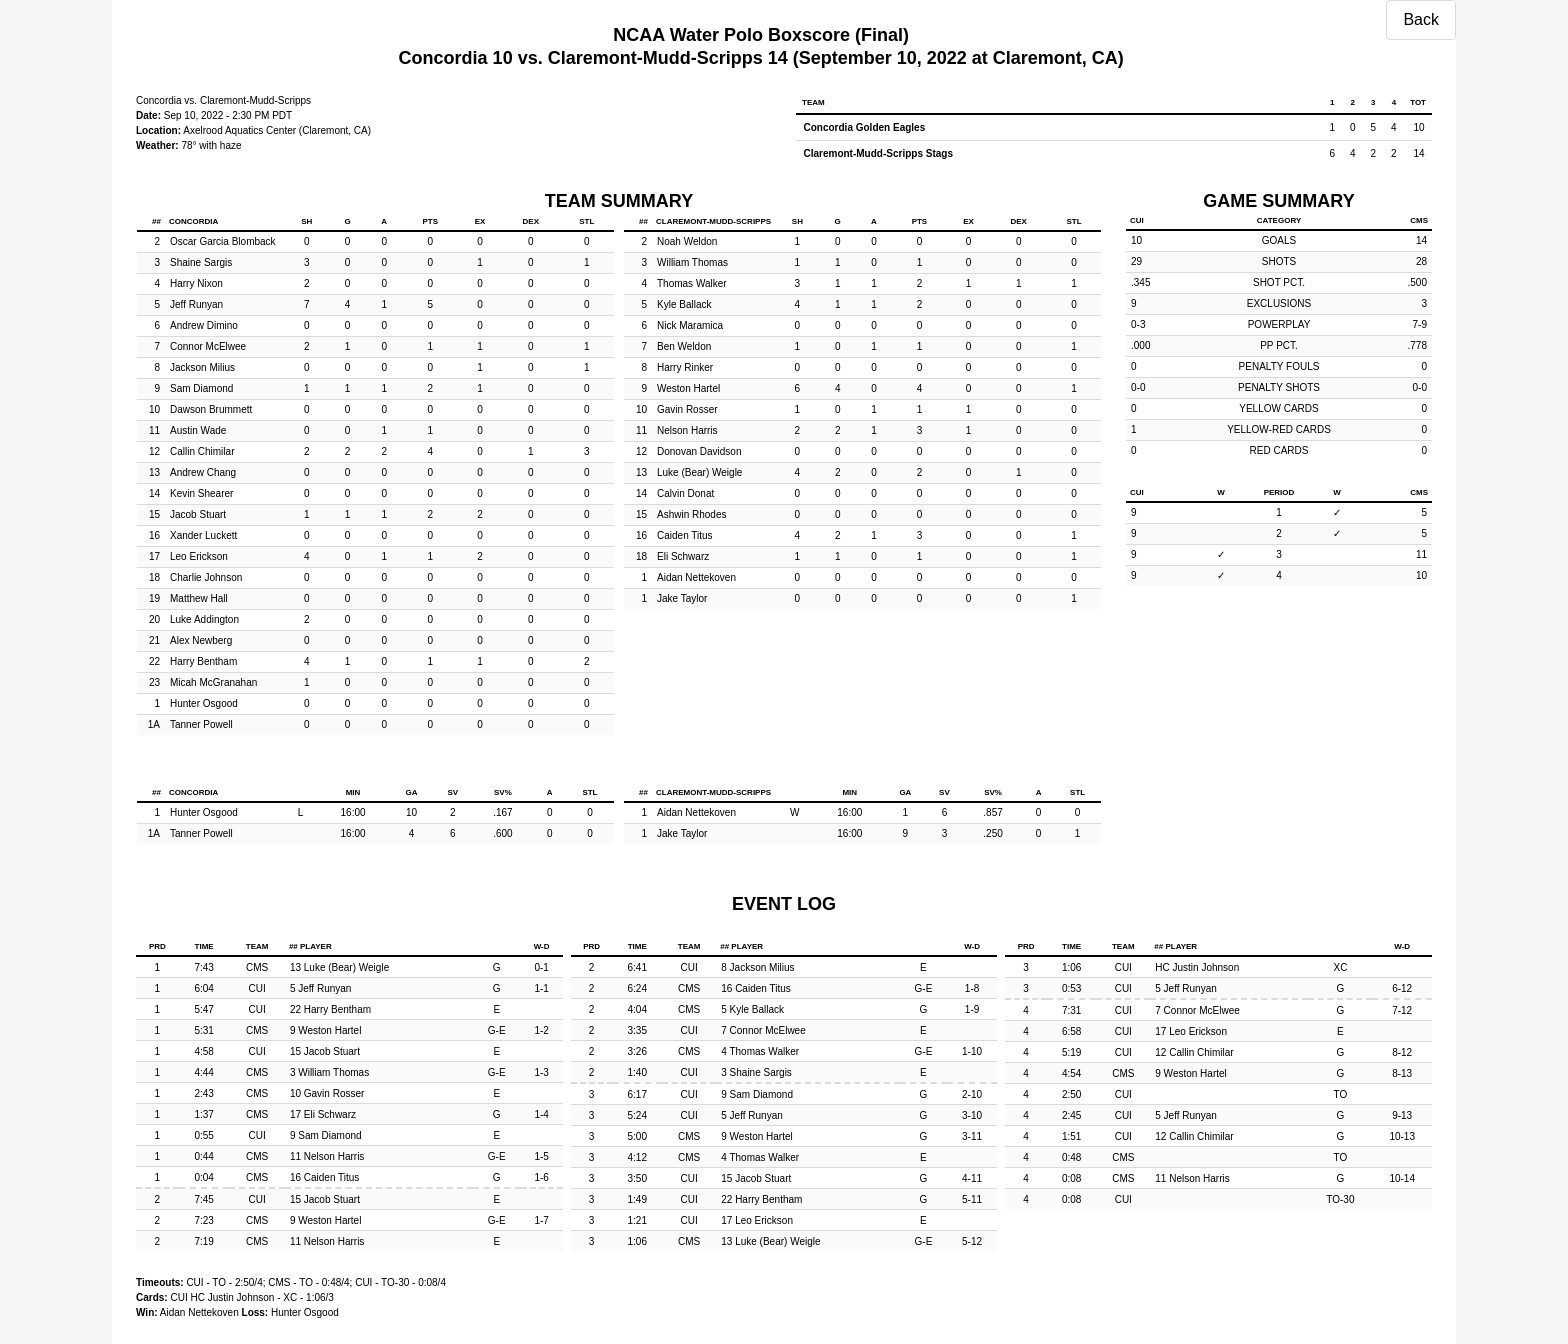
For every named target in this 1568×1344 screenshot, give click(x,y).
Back (1421, 19)
